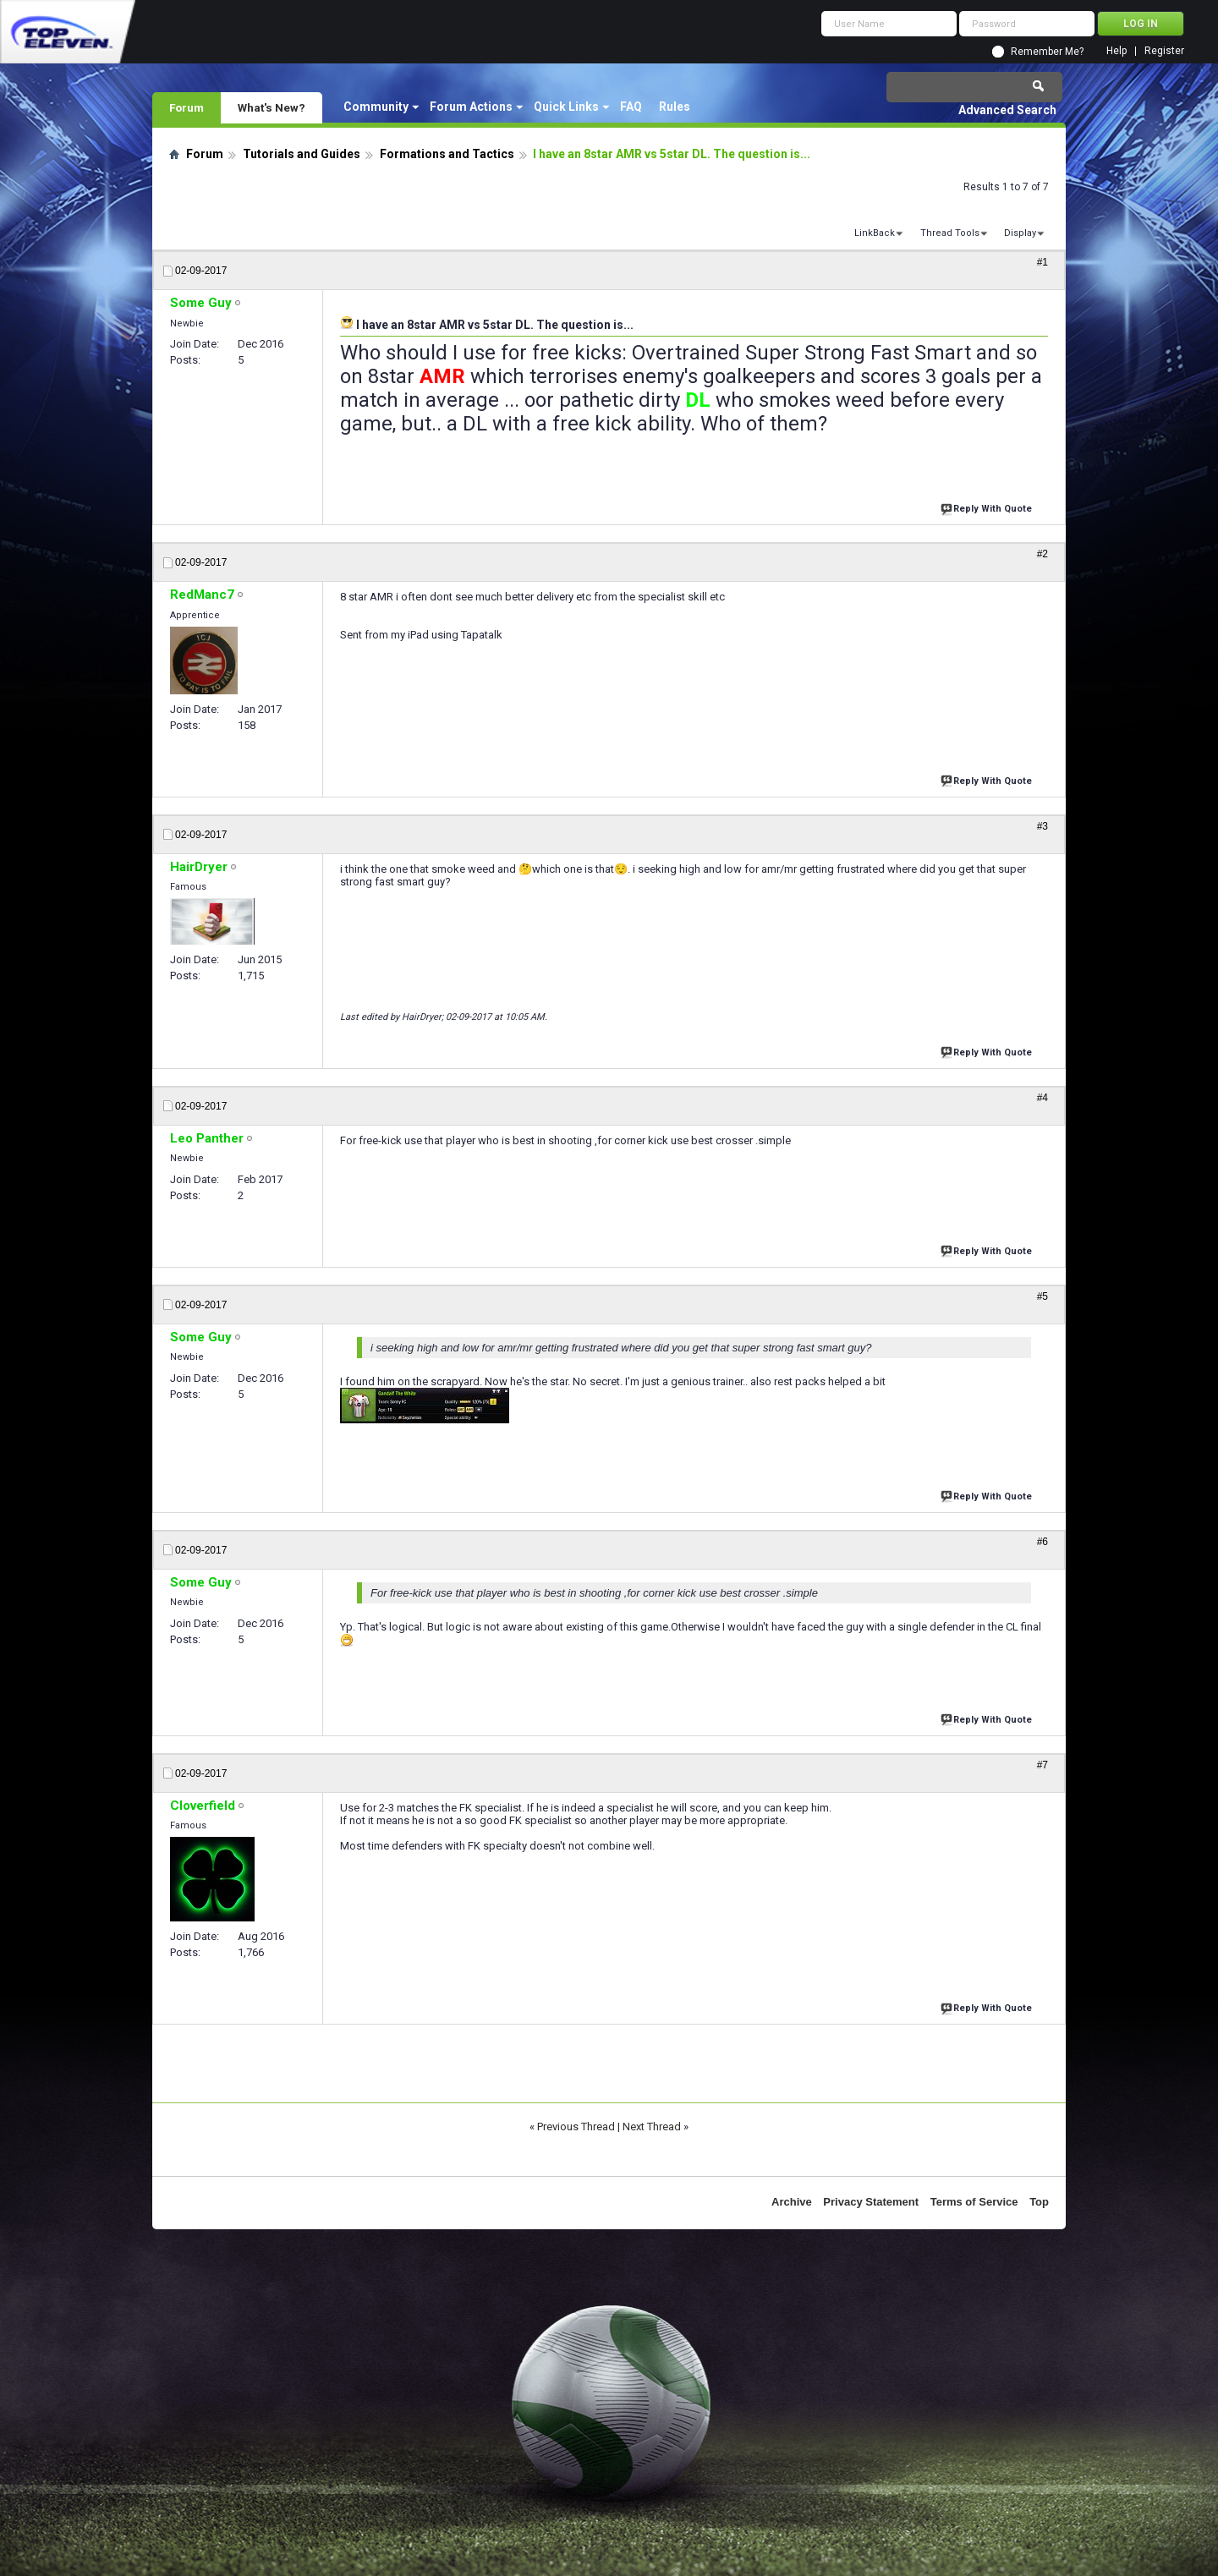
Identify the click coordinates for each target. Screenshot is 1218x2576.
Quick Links (566, 106)
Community (376, 106)
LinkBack (874, 232)
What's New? (271, 107)
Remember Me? (1047, 52)
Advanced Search (1007, 110)
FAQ (631, 106)
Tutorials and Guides (301, 154)
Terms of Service (974, 2201)
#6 (1042, 1542)
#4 (1042, 1098)
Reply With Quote (988, 507)
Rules (674, 106)
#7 (1042, 1765)
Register (1164, 51)
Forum (186, 107)
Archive (791, 2201)
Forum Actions (471, 106)
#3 (1042, 826)
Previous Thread (576, 2126)
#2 (1042, 554)
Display (1020, 232)
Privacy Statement (871, 2201)
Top (1039, 2201)
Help (1116, 51)
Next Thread (652, 2126)
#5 (1042, 1296)
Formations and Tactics (447, 154)
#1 (1042, 262)
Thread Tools (949, 232)
